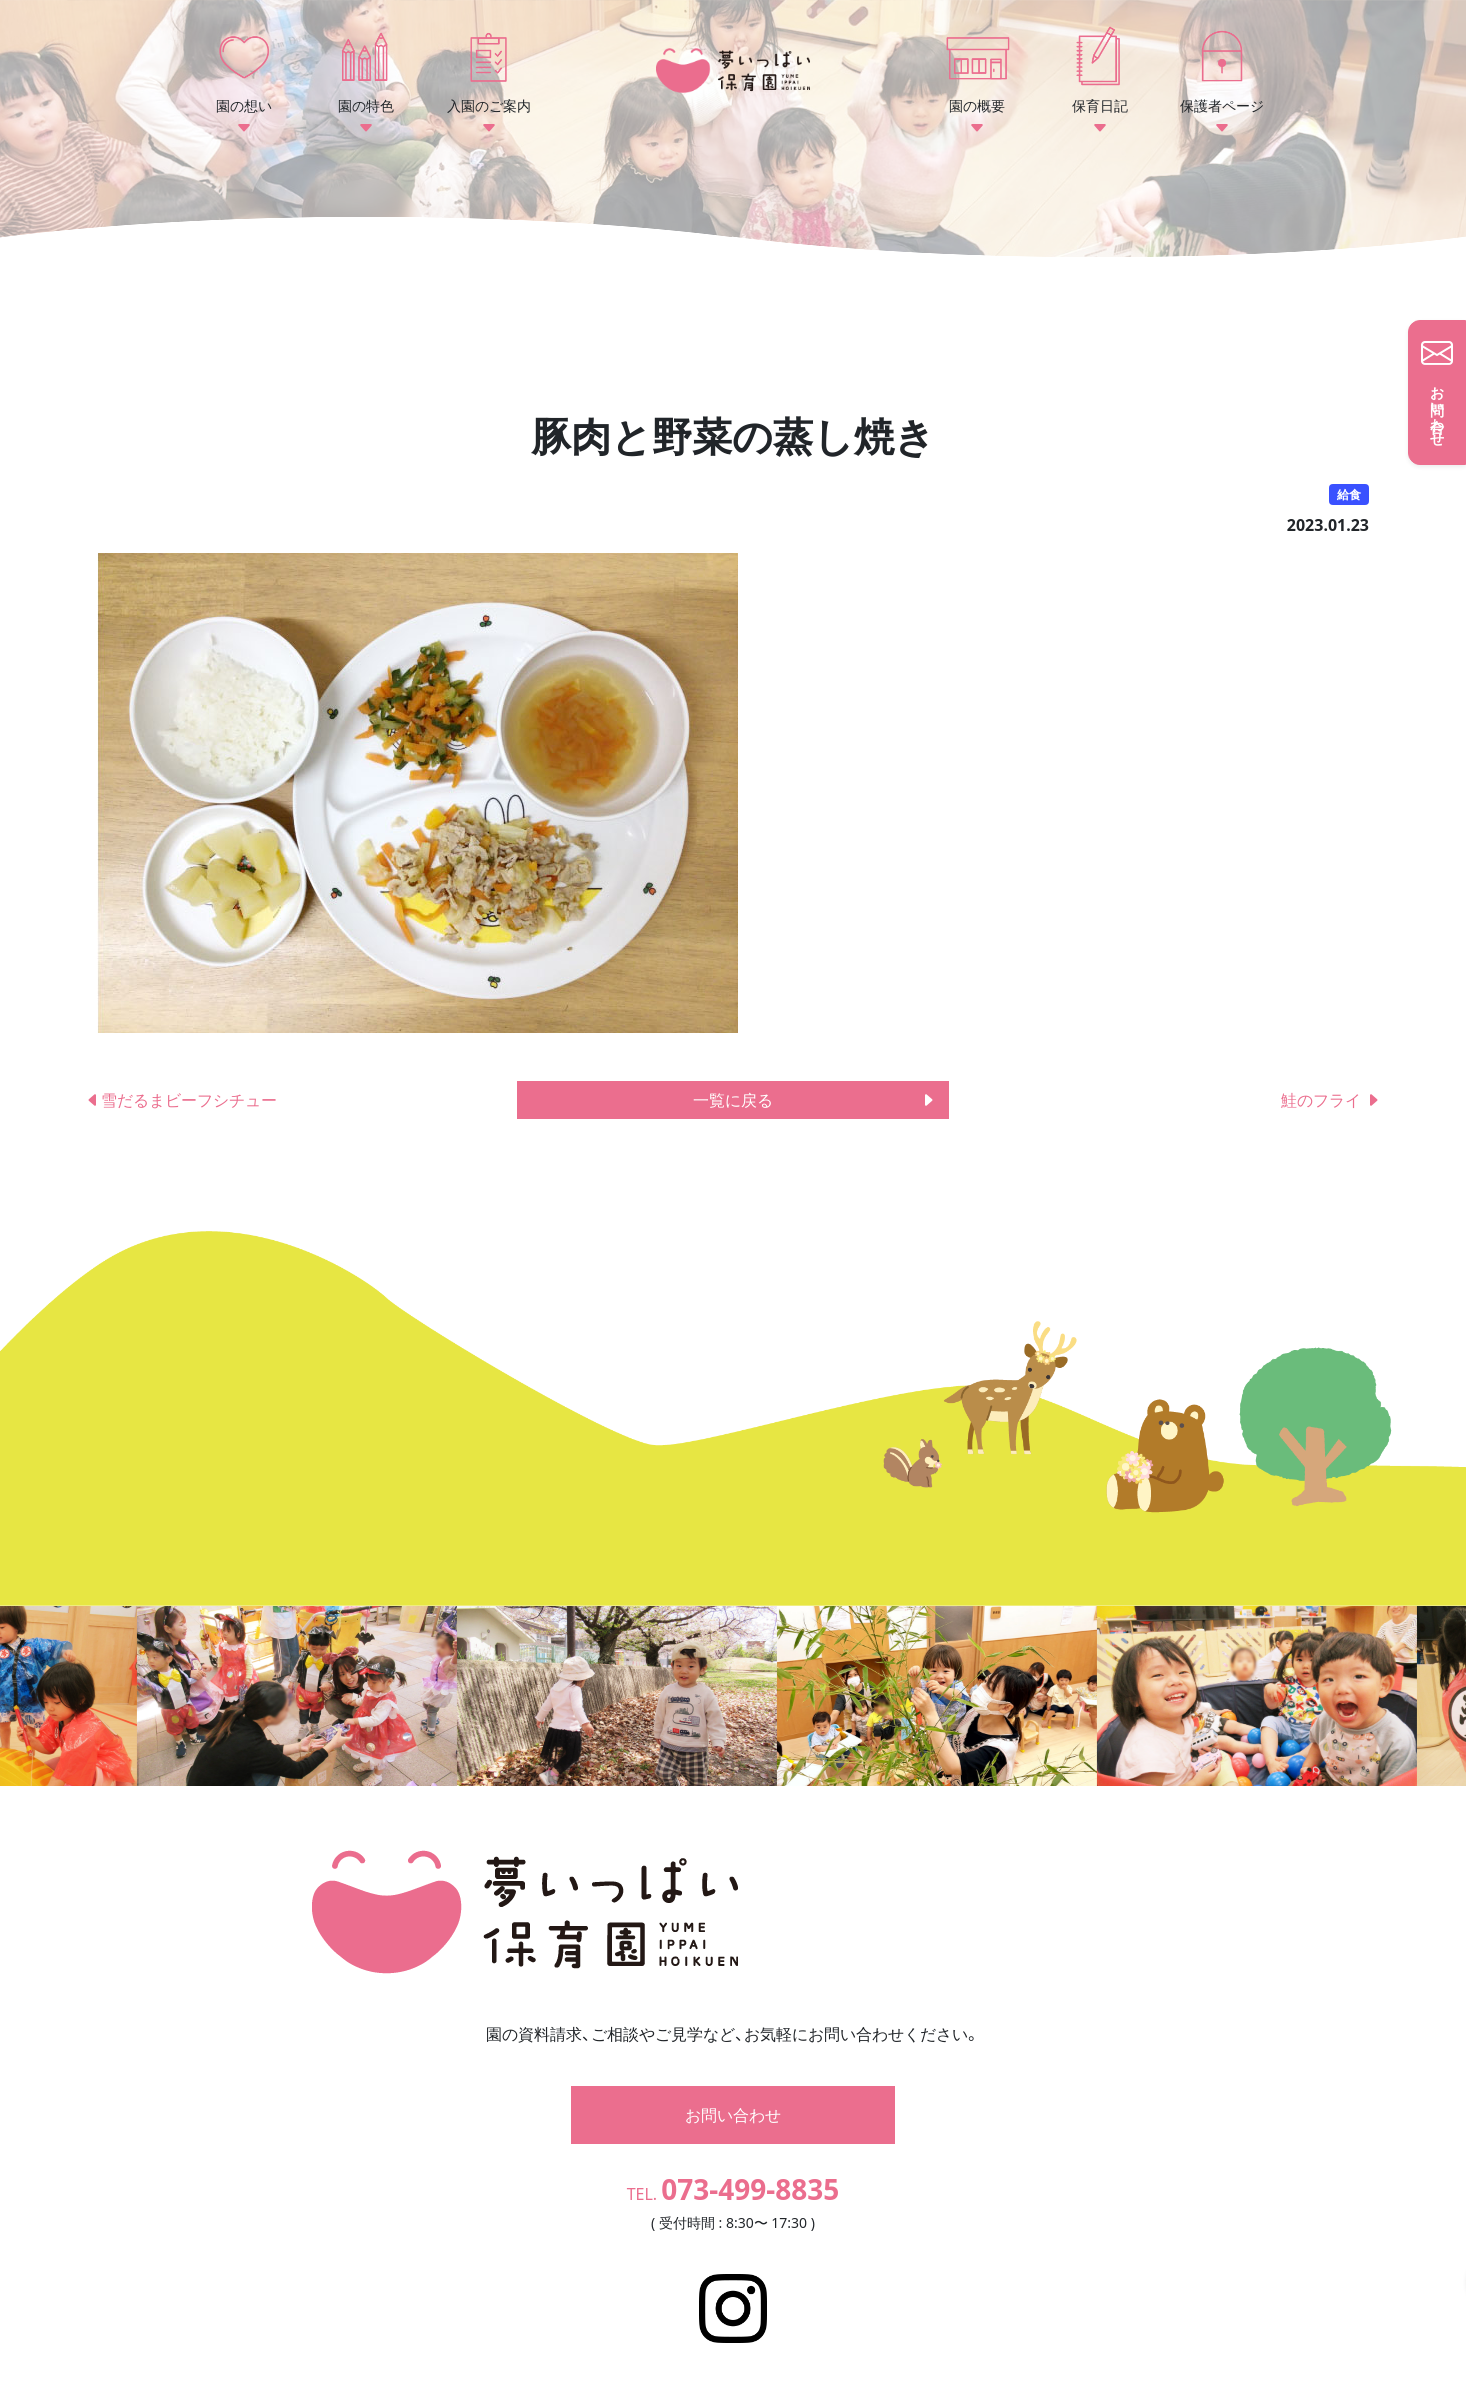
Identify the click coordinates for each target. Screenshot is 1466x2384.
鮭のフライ (1331, 1100)
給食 (1349, 494)
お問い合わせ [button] (733, 2085)
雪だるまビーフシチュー (189, 1100)
